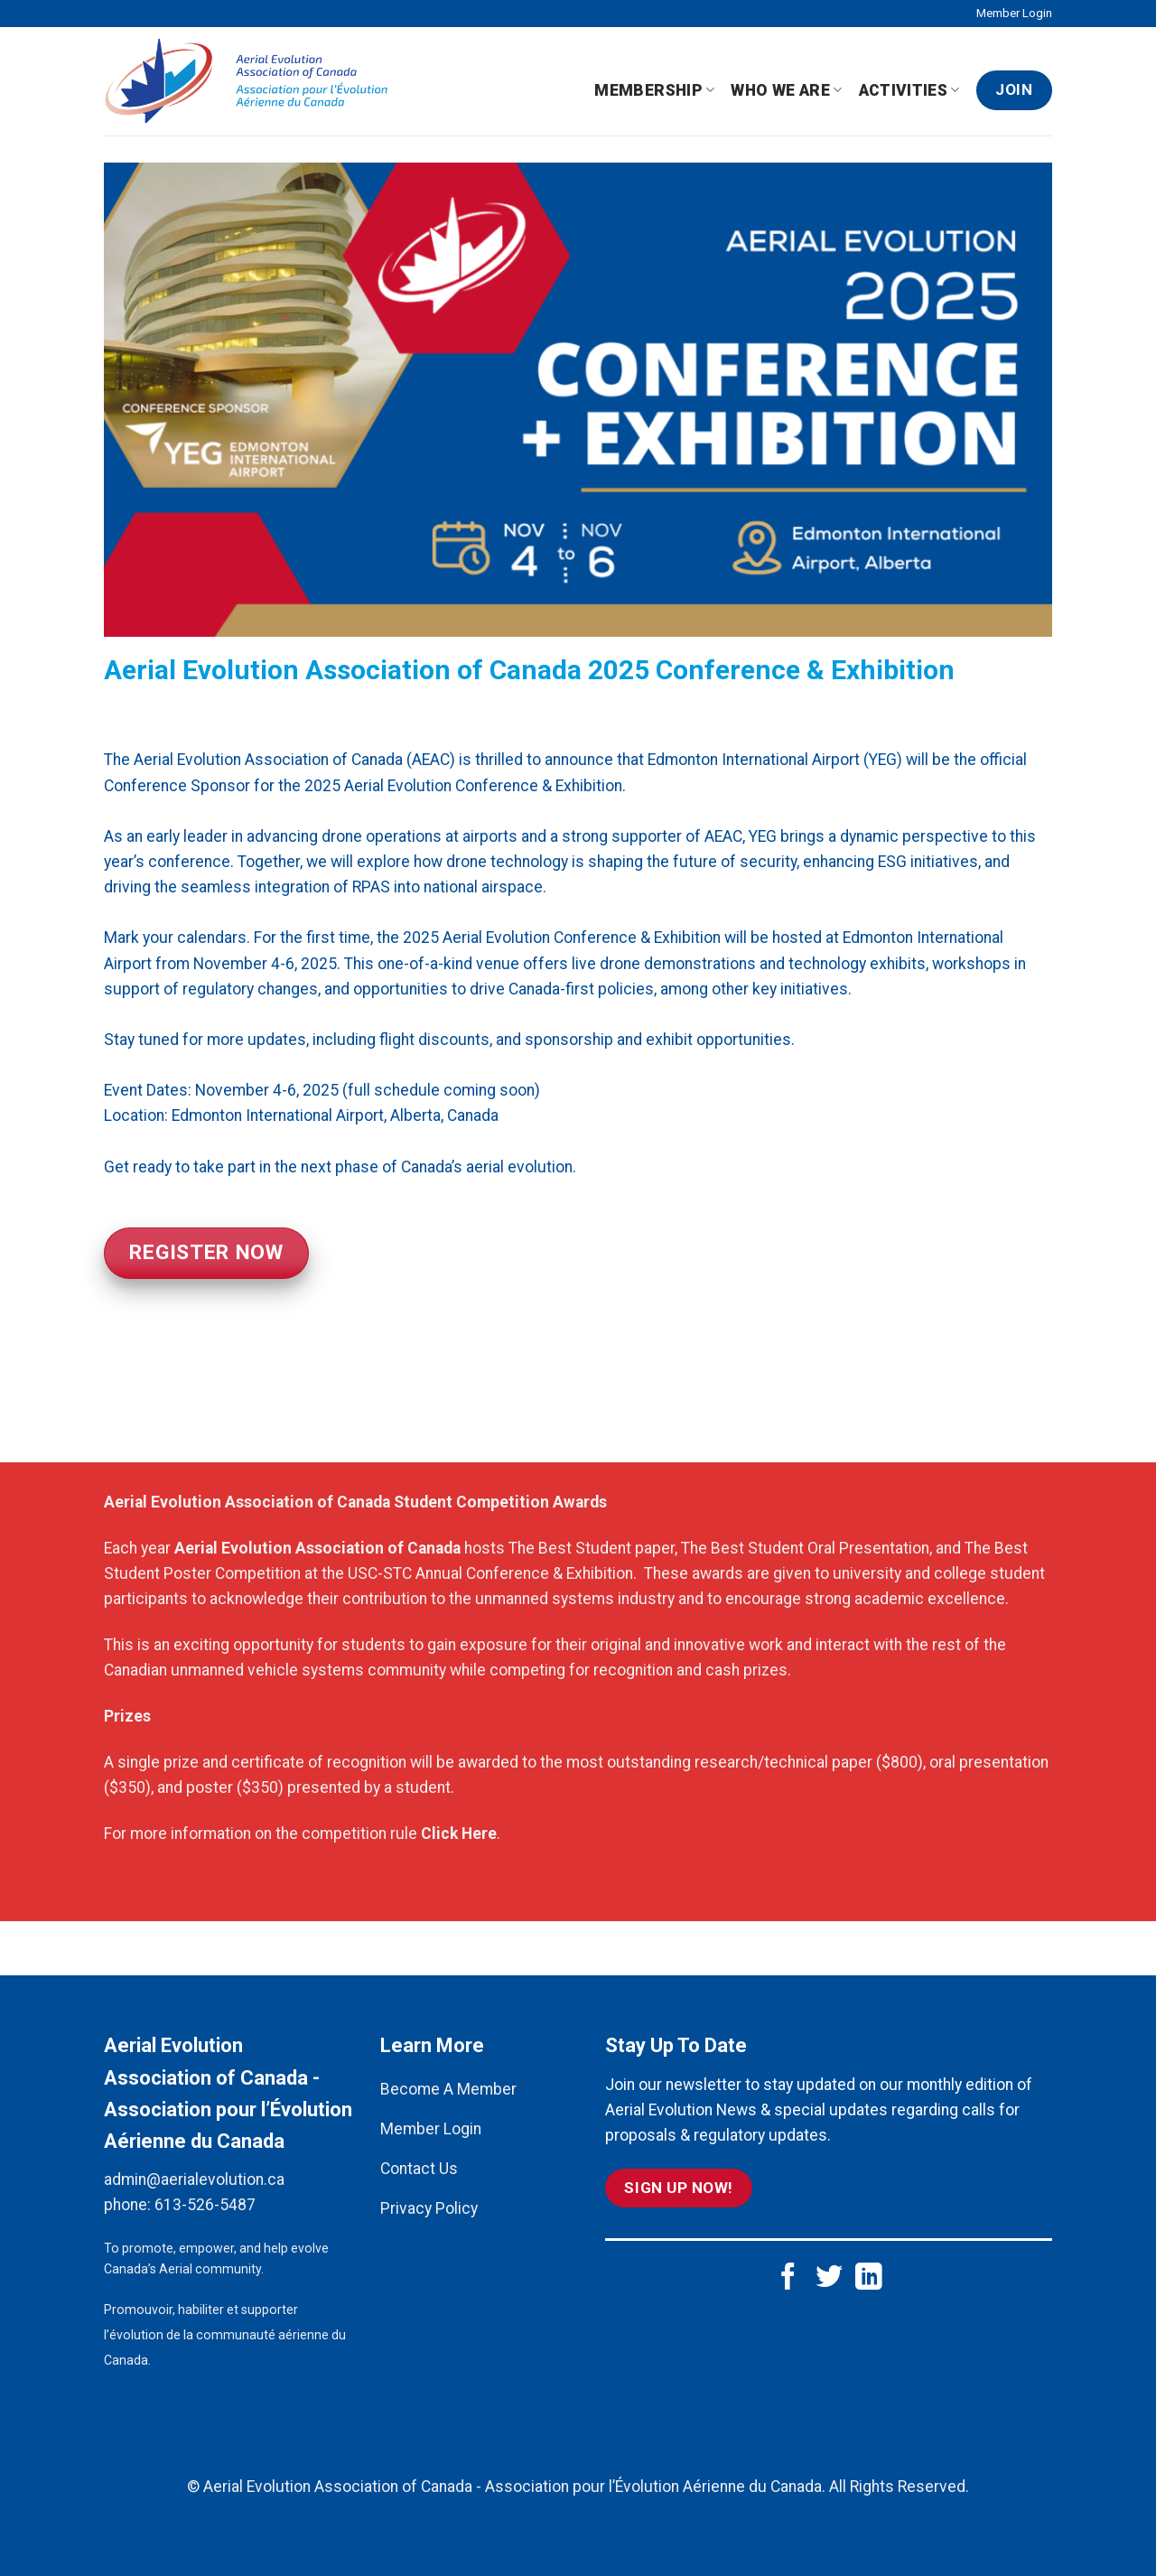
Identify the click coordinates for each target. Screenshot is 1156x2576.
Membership (654, 90)
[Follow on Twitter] (829, 2278)
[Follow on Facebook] (788, 2278)
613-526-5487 (205, 2205)
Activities (909, 90)
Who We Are (786, 90)
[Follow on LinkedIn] (868, 2278)
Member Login (1014, 13)
